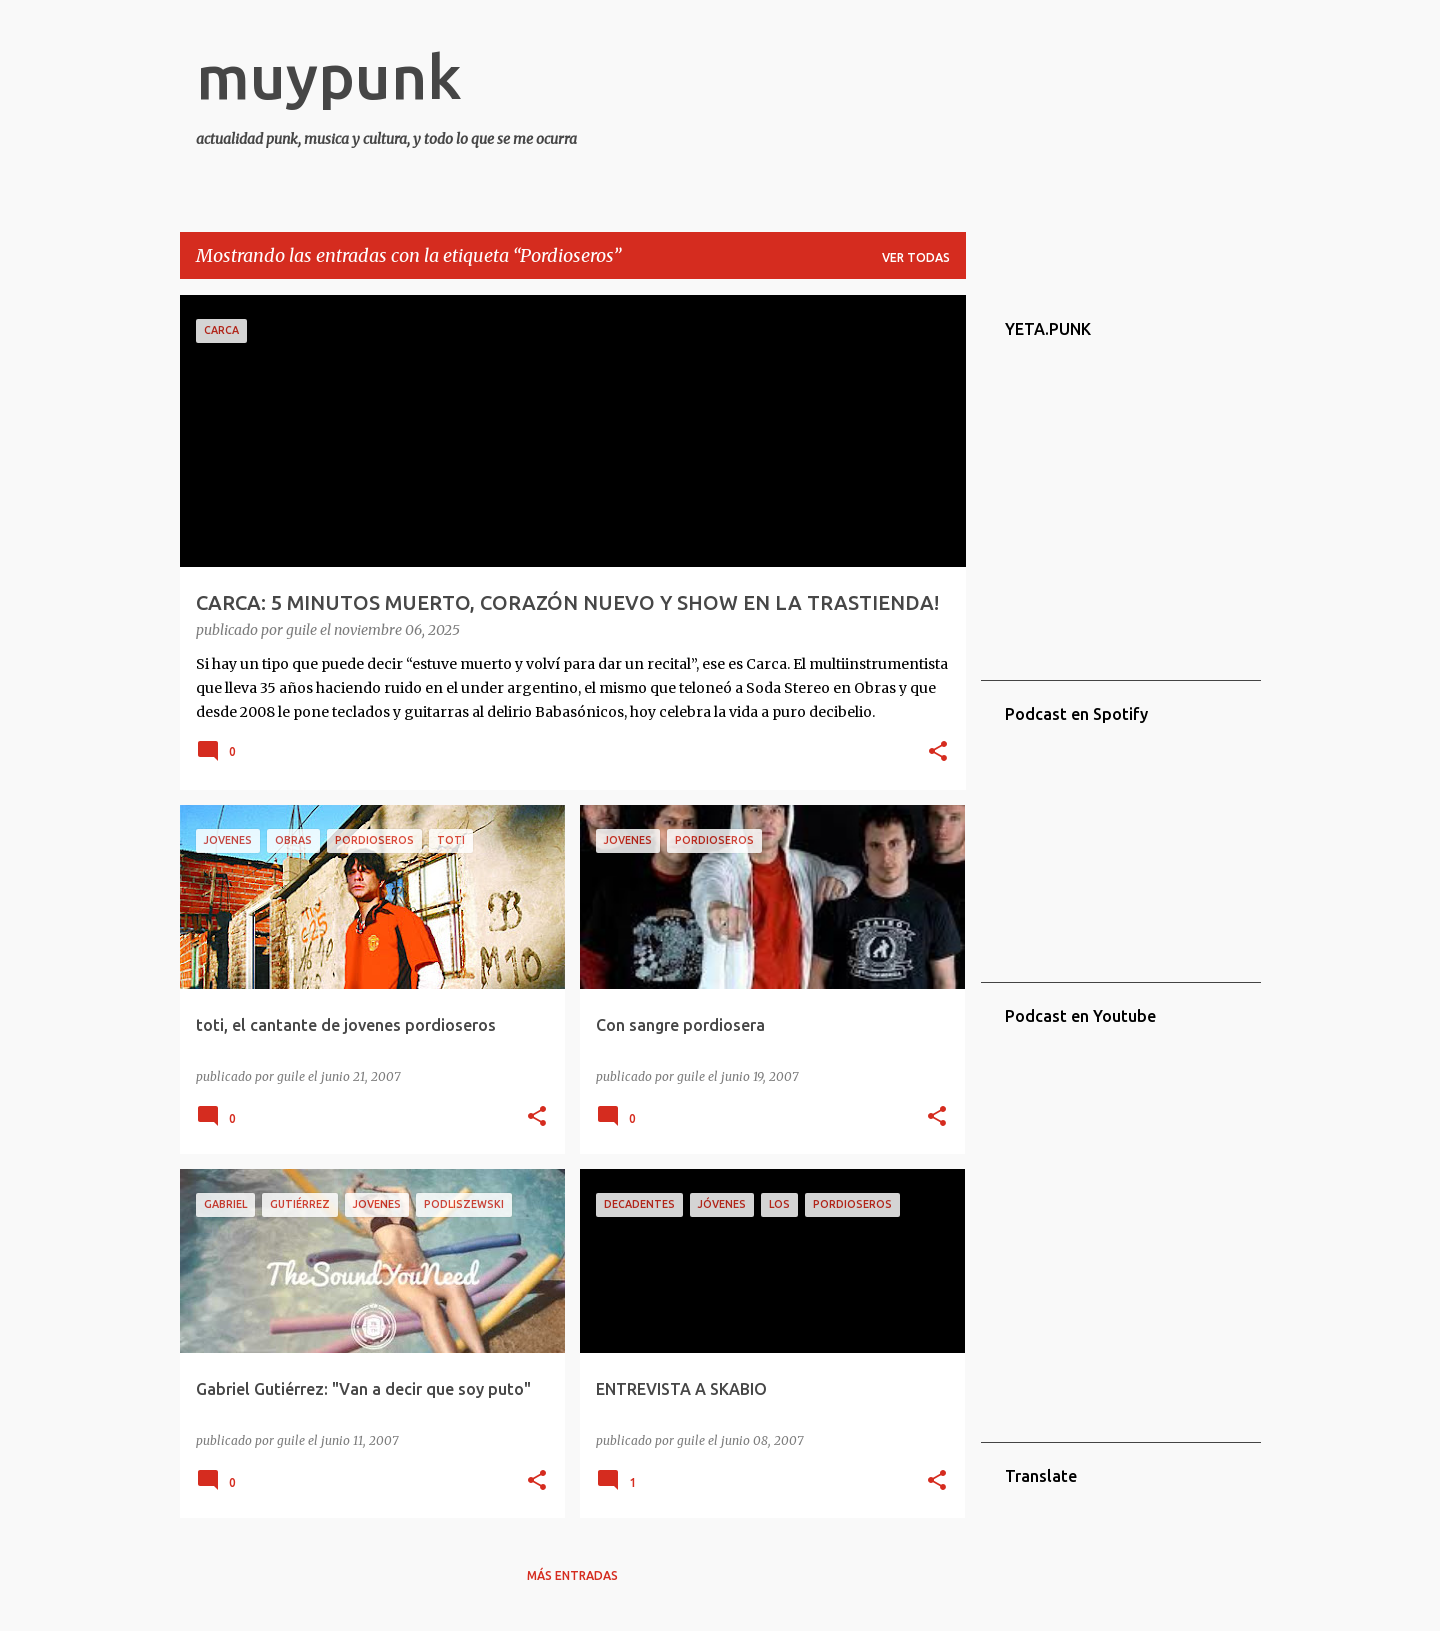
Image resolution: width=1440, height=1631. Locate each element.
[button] (938, 753)
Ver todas (916, 257)
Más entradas (572, 1575)
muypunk (329, 76)
